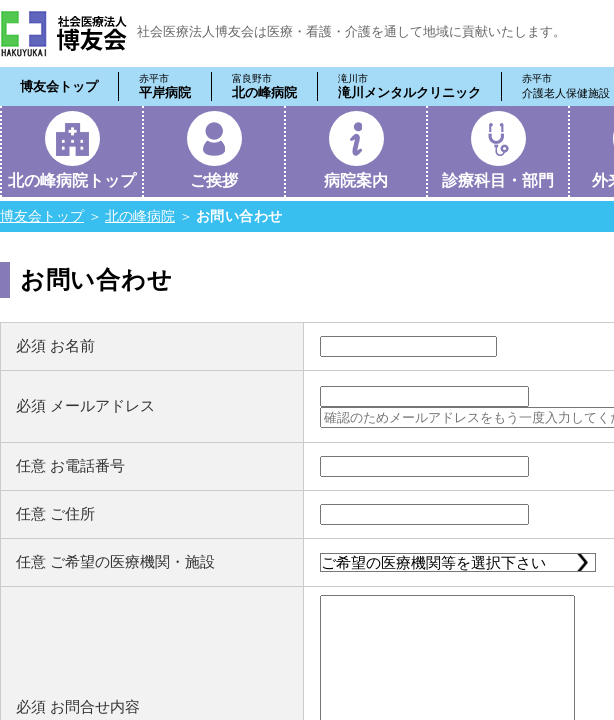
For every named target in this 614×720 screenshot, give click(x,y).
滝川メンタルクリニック (409, 86)
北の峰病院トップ (72, 180)
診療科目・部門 (498, 180)
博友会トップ (59, 86)
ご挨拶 (214, 180)
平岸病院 (165, 86)
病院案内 (356, 180)
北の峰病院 (264, 86)
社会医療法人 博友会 (63, 33)
